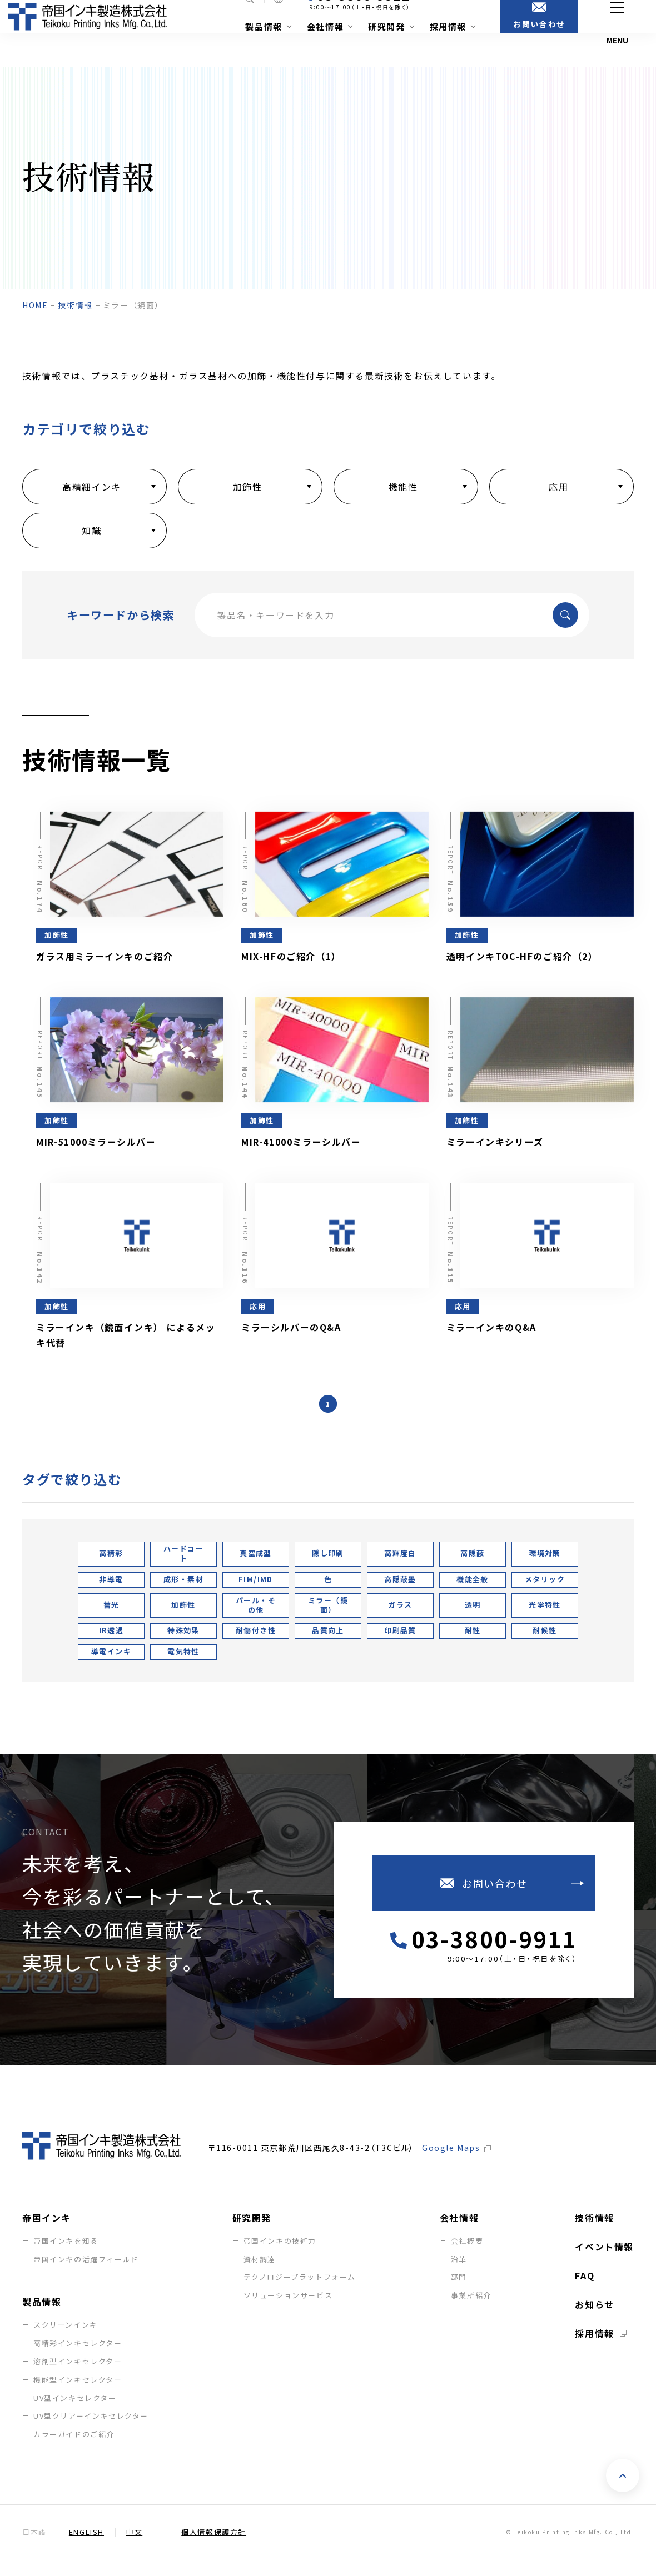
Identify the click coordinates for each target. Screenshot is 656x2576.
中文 (134, 2549)
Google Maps (451, 2164)
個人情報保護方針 (213, 2549)
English (86, 2549)
